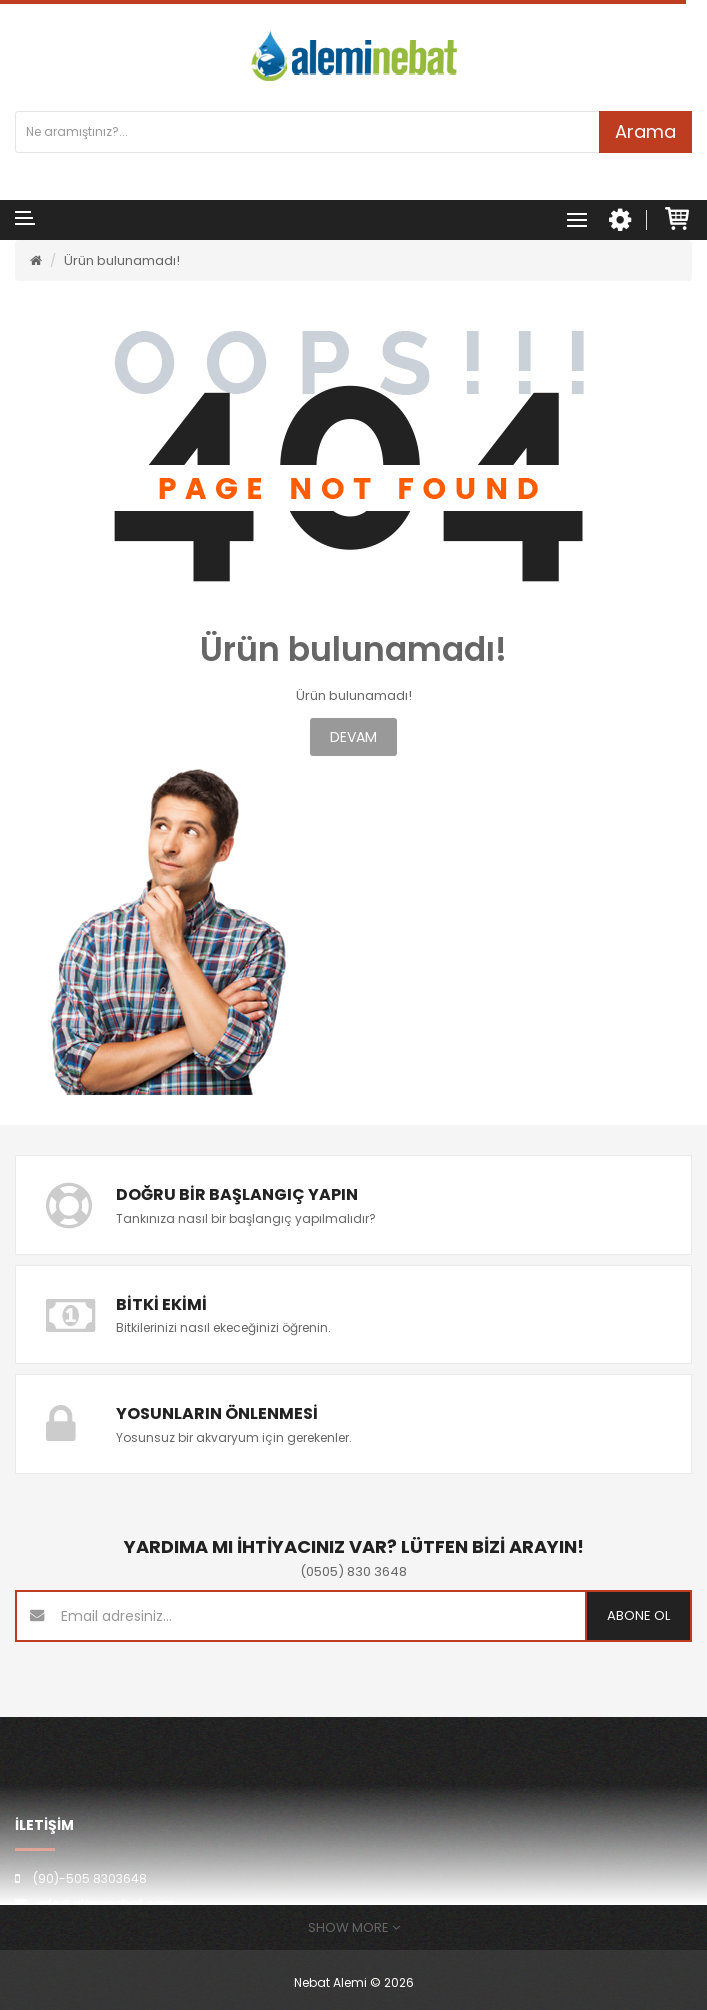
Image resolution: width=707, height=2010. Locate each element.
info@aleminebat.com (106, 1903)
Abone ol (638, 1615)
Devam (353, 737)
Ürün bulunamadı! (122, 260)
